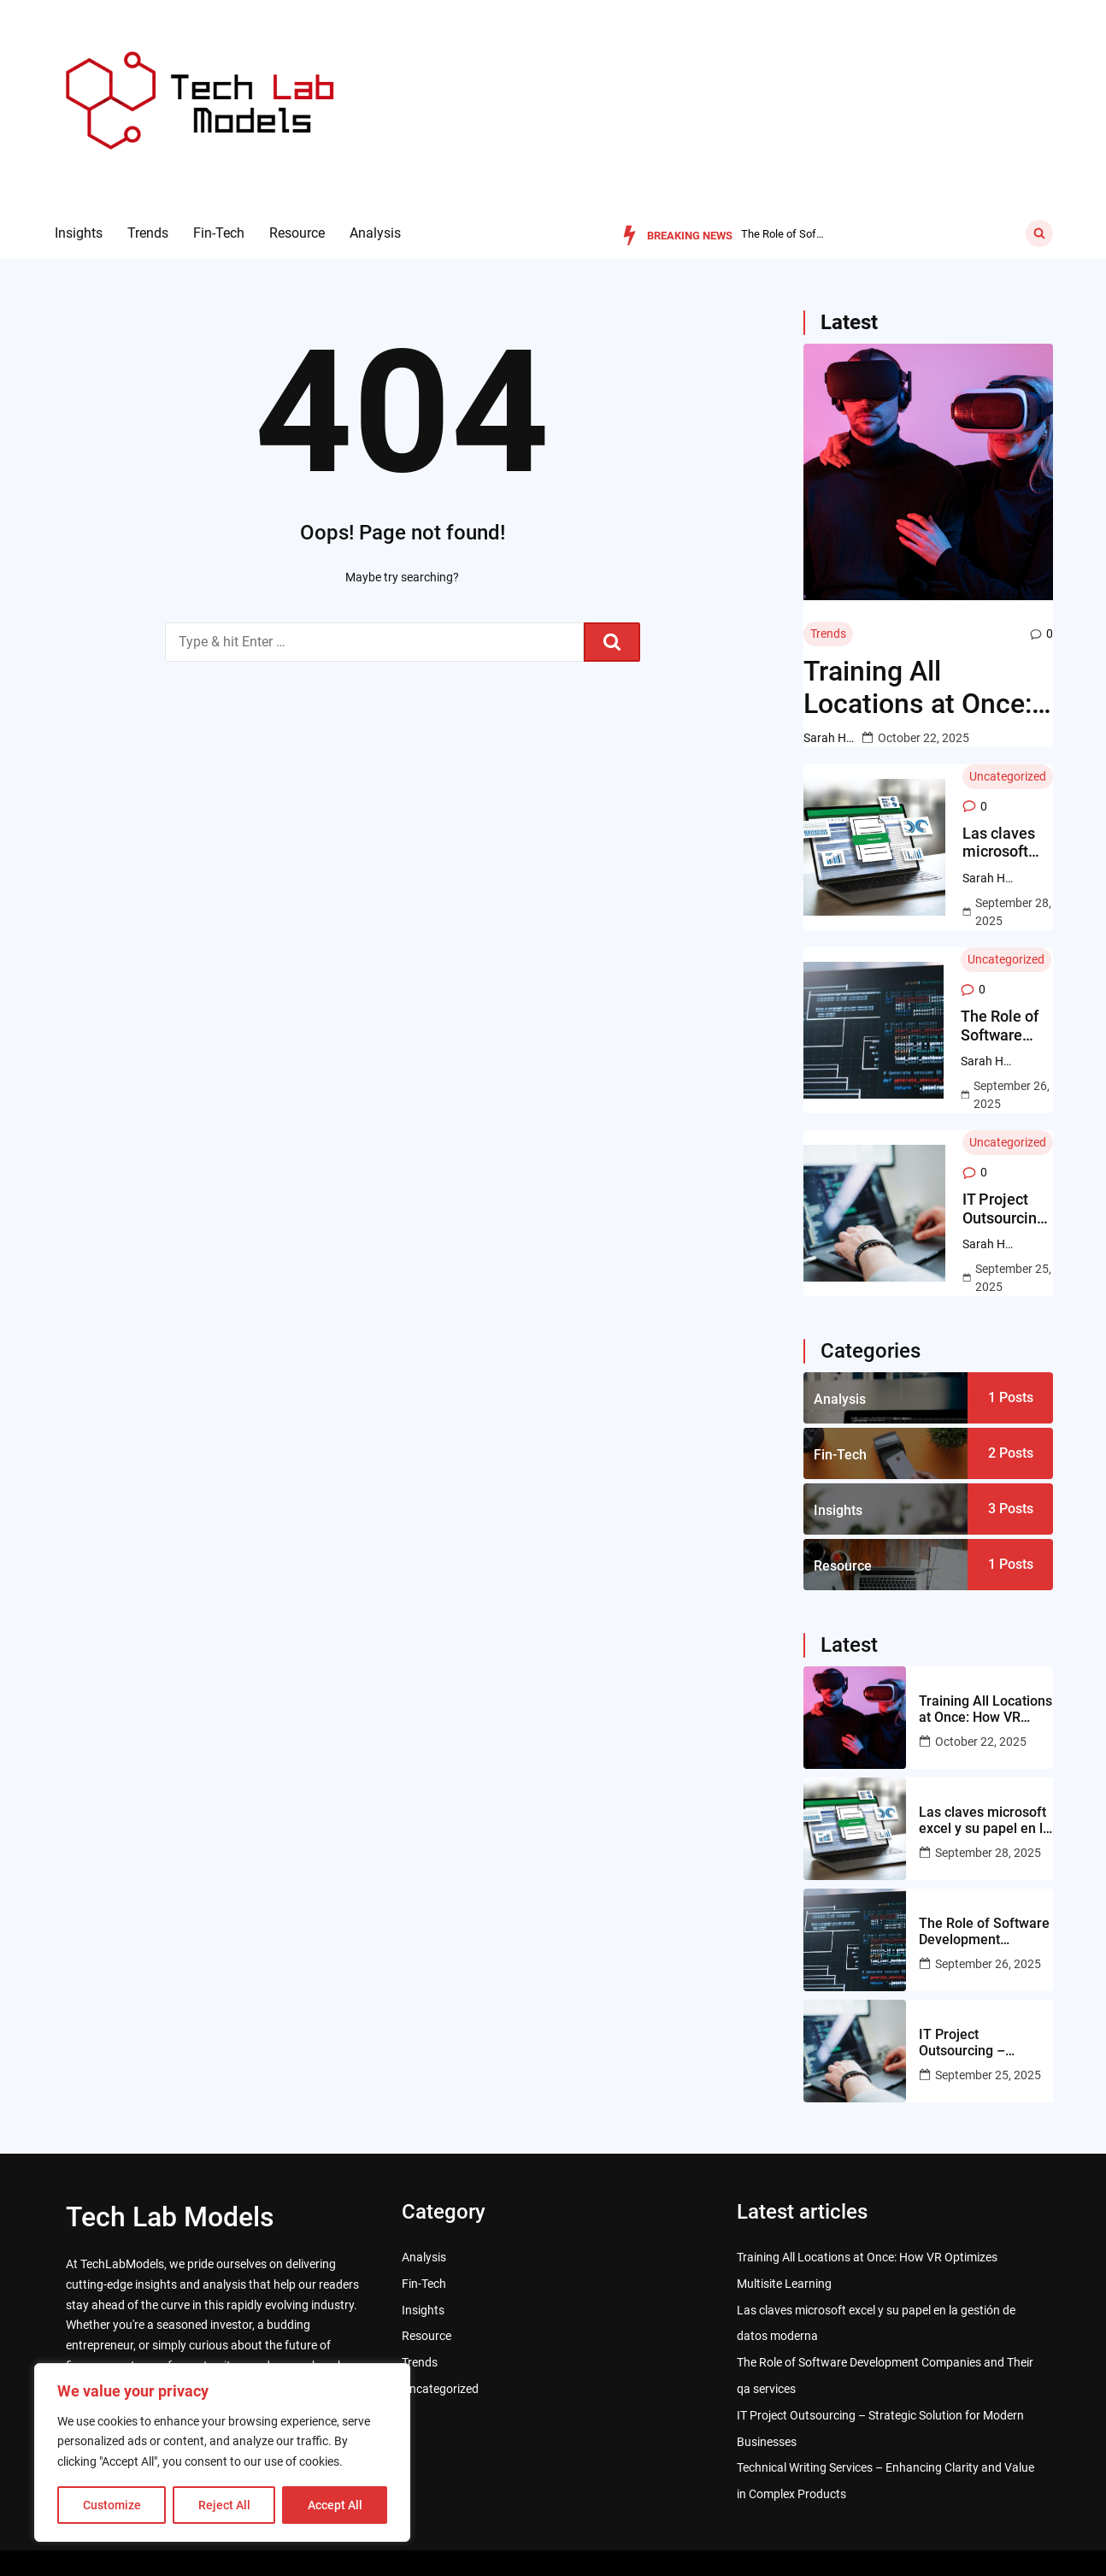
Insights (79, 233)
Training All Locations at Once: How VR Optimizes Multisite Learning (917, 688)
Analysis (375, 233)
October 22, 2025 (923, 738)
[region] (222, 2452)
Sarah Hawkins (829, 738)
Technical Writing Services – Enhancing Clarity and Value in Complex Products (885, 2481)
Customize (112, 2505)
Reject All (224, 2505)
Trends (147, 233)
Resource (297, 233)
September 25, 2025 (1013, 1278)
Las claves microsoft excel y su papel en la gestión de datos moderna (1000, 842)
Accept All (335, 2505)
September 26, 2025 (1012, 1095)
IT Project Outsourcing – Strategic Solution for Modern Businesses (1003, 1208)
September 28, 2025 (1013, 912)
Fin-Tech (218, 233)
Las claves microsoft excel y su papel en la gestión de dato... (784, 233)
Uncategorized (1007, 776)
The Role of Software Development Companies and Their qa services (1007, 1025)
